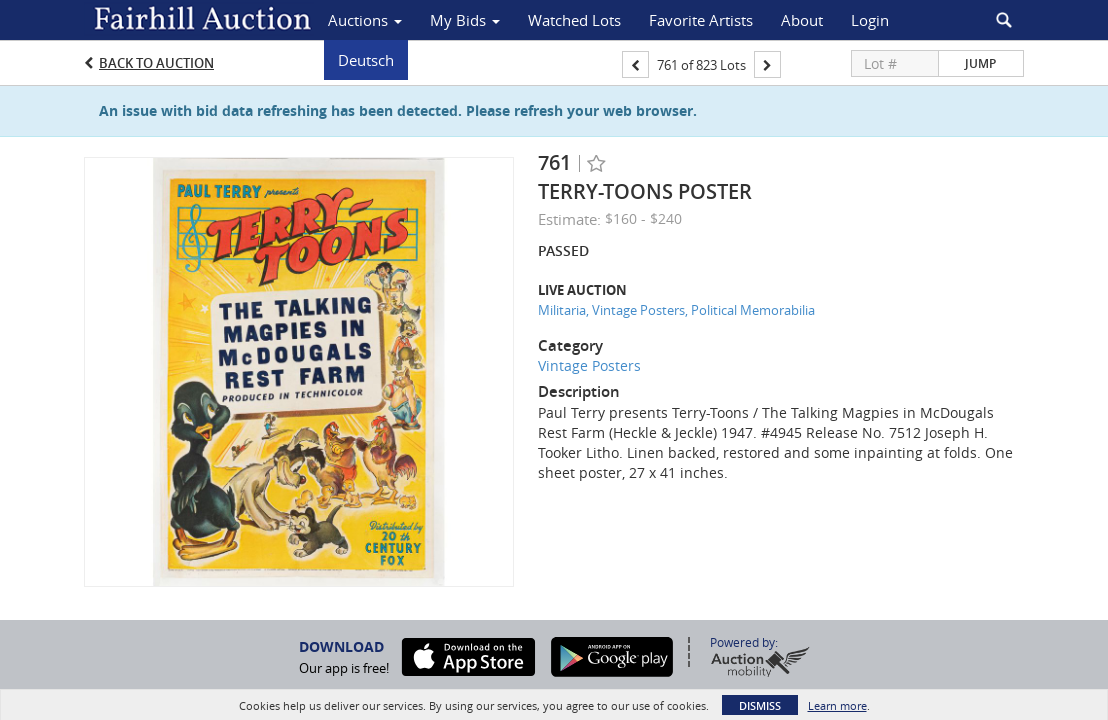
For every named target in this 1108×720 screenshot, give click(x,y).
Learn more (837, 705)
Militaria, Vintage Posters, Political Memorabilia (676, 310)
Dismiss (760, 705)
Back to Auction (156, 63)
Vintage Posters (589, 365)
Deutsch (366, 60)
